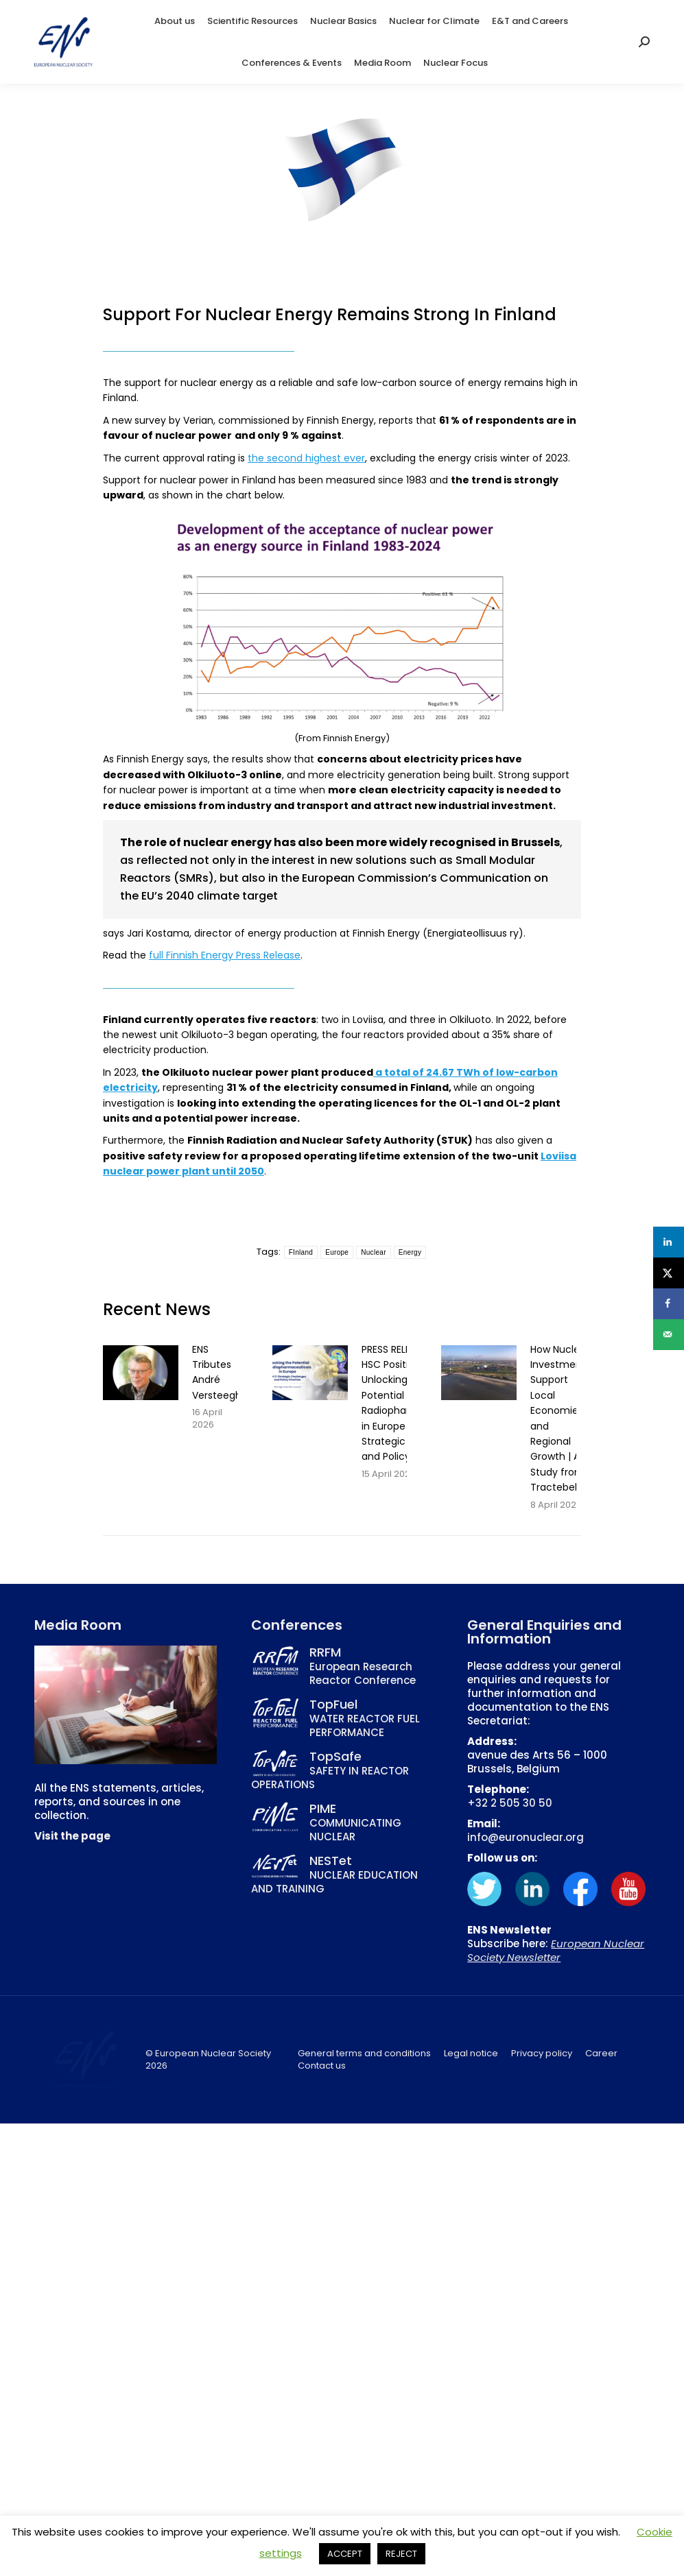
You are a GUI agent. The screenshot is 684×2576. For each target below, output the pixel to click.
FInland (301, 1252)
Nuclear (373, 1252)
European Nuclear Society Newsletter (555, 1950)
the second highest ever (306, 458)
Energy (410, 1252)
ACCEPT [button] (344, 2553)
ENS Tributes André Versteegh (216, 1372)
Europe (337, 1252)
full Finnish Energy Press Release (224, 955)
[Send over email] (668, 1334)
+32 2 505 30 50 (509, 1803)
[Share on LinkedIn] (668, 1242)
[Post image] (140, 1372)
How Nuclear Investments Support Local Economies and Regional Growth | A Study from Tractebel (560, 1419)
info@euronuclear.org (525, 1837)
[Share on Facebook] (668, 1303)
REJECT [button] (401, 2553)
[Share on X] (668, 1272)
